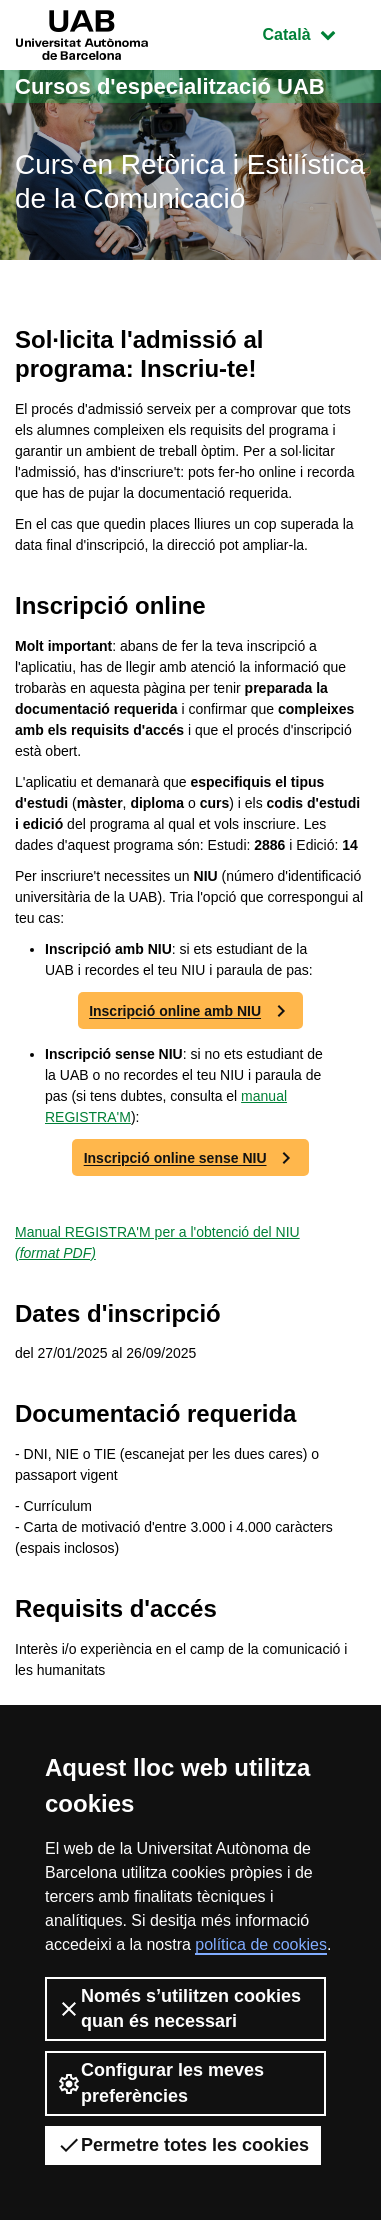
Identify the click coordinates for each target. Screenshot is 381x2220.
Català (314, 32)
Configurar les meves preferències (160, 2082)
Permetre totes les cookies (183, 2145)
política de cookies (261, 1944)
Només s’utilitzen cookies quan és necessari (179, 2008)
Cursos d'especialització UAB (170, 86)
